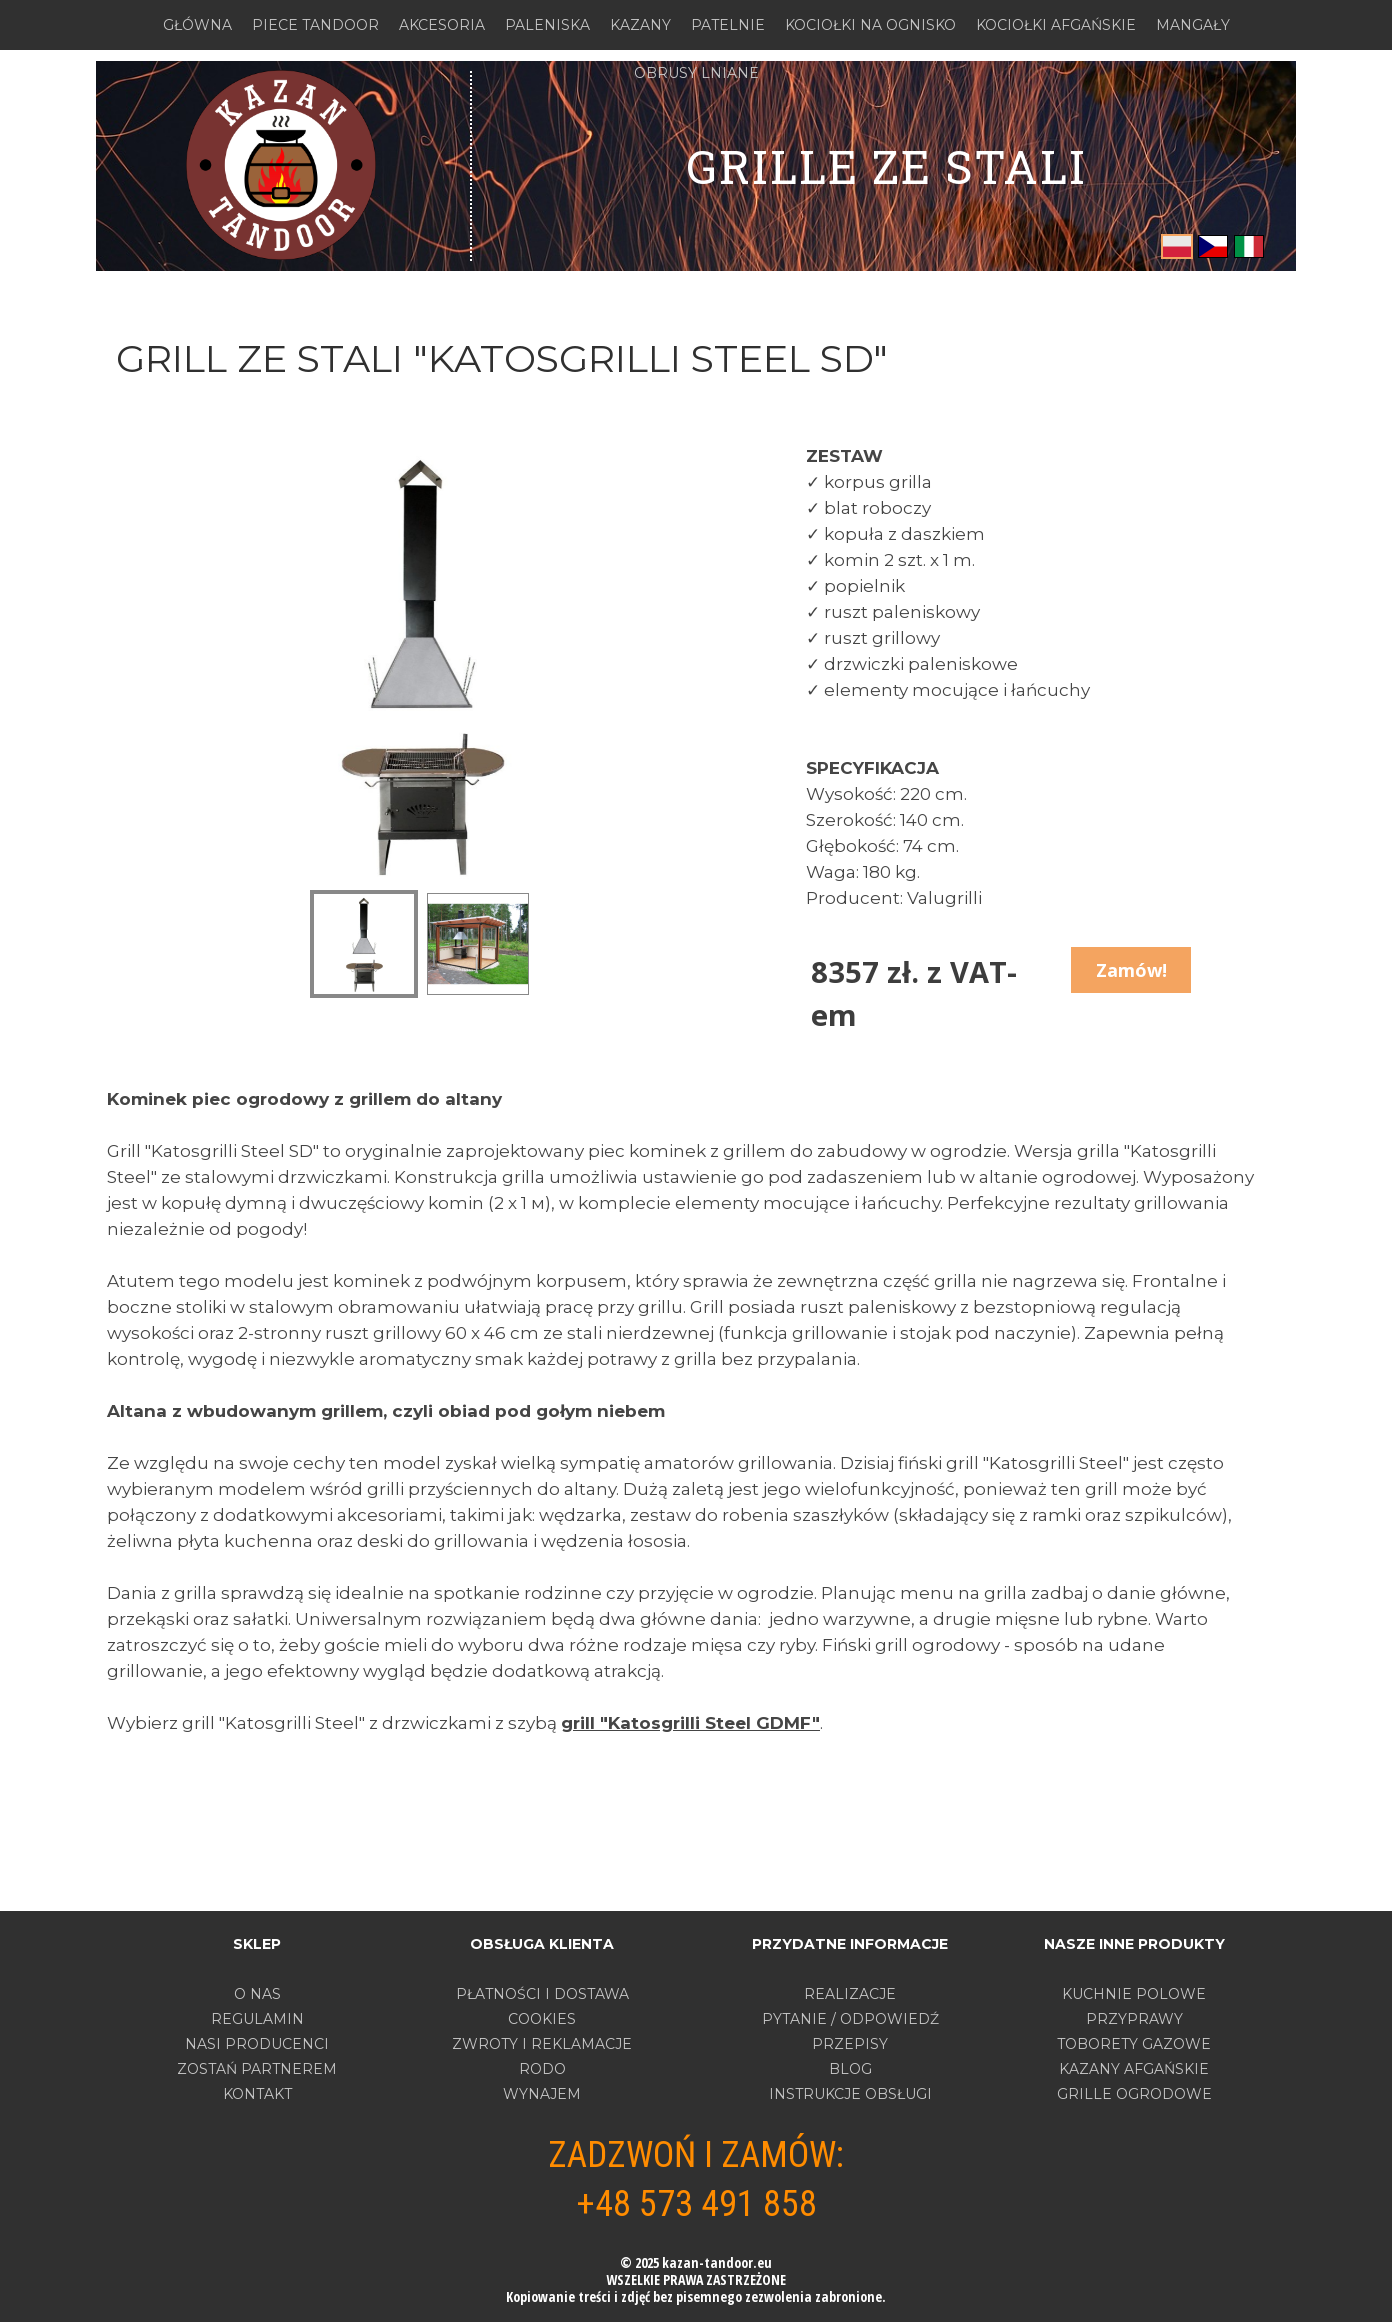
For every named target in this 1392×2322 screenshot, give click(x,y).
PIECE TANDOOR (315, 25)
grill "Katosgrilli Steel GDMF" (690, 1723)
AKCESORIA (442, 25)
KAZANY (640, 25)
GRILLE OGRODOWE (1134, 2094)
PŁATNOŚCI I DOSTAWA (542, 1994)
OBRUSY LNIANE (696, 73)
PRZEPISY (850, 2044)
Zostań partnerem (257, 2069)
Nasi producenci (257, 2044)
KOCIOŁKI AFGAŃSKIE (1056, 25)
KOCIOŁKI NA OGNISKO (870, 25)
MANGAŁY (1193, 25)
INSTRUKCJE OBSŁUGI (850, 2094)
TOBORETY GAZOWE (1134, 2044)
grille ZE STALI (886, 166)
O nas (257, 1994)
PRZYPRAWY (1134, 2019)
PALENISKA (547, 25)
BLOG (850, 2069)
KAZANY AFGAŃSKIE (1134, 2069)
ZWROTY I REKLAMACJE (542, 2044)
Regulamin (257, 2019)
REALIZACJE (850, 1994)
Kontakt (257, 2094)
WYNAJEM (542, 2094)
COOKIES (542, 2019)
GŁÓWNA (197, 25)
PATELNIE (728, 25)
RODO (542, 2069)
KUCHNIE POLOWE (1134, 1994)
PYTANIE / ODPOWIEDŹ (850, 2019)
